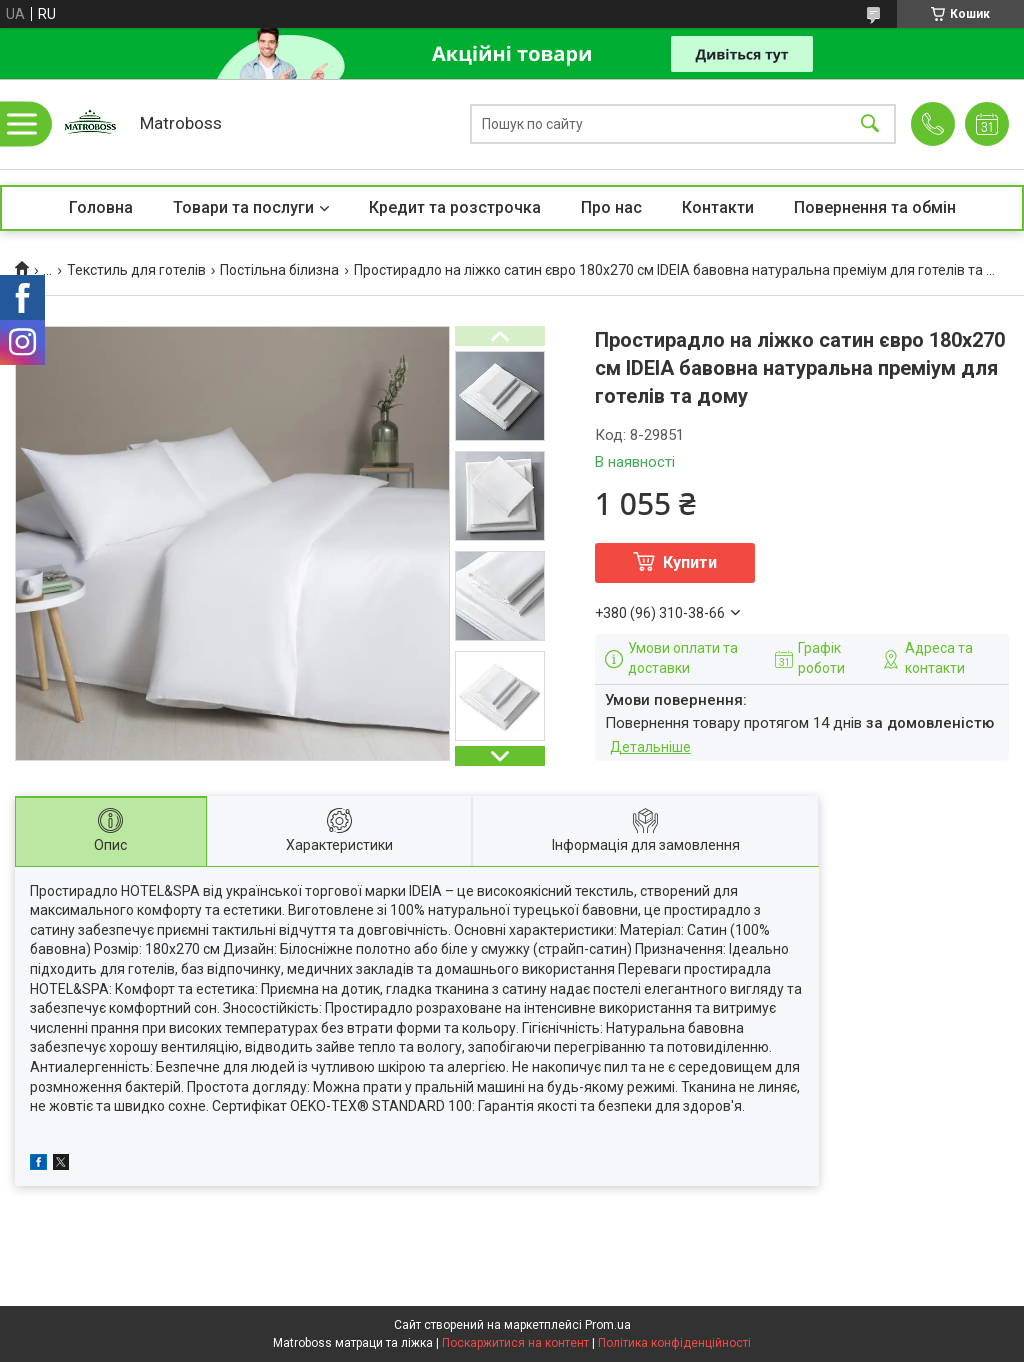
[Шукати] (870, 124)
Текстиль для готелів (136, 270)
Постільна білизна (279, 270)
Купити (690, 562)
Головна (101, 207)
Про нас (611, 207)
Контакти (718, 207)
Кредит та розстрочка (455, 207)
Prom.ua (608, 1325)
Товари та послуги (243, 207)
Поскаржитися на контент (515, 1343)
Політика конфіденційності (674, 1343)
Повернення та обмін (875, 207)
